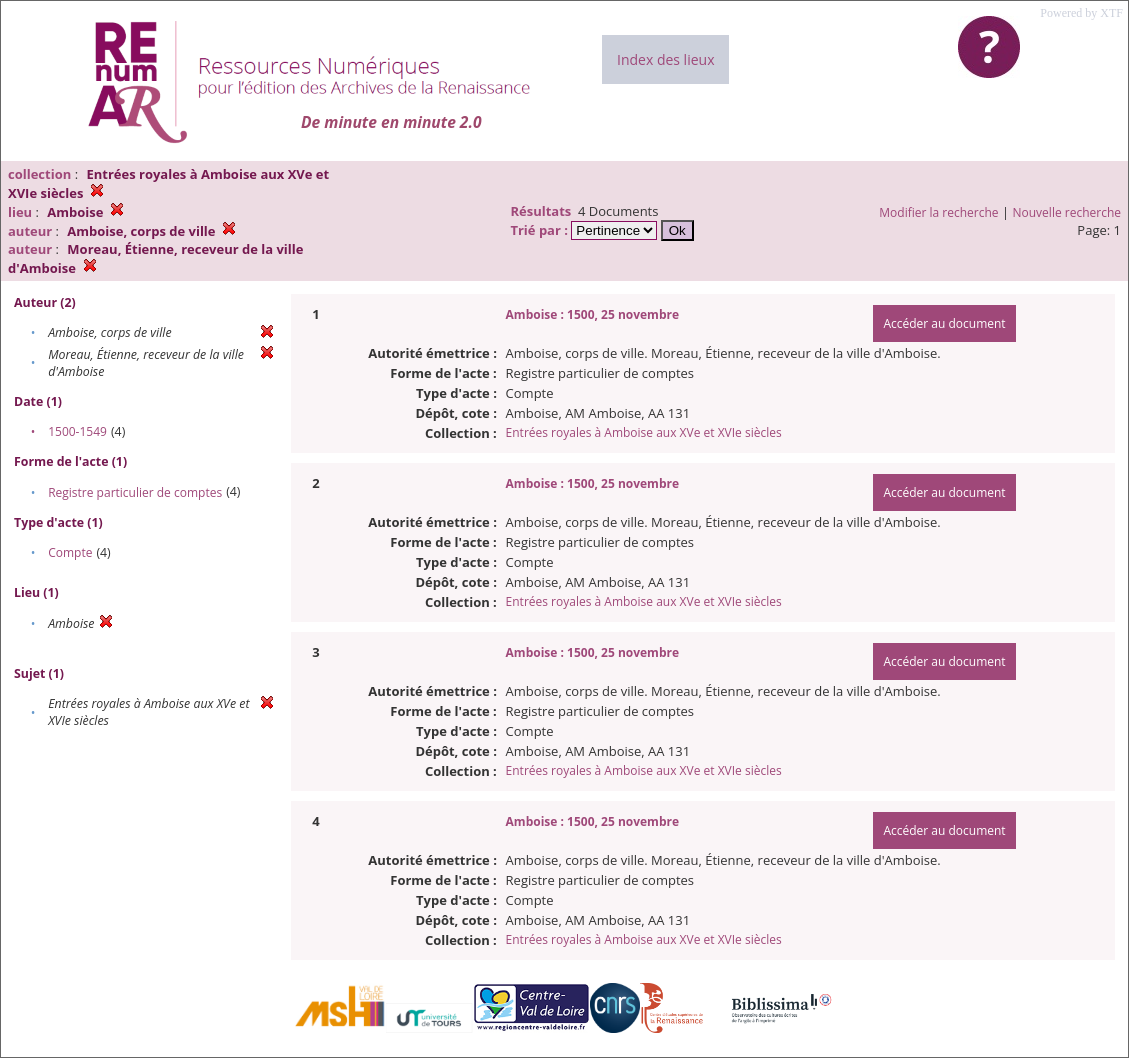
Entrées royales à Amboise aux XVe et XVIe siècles (644, 432)
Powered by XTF (1081, 13)
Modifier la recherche (938, 212)
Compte (70, 552)
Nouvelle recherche (1067, 212)
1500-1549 (77, 431)
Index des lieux (665, 59)
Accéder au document (944, 323)
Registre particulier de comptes (135, 492)
